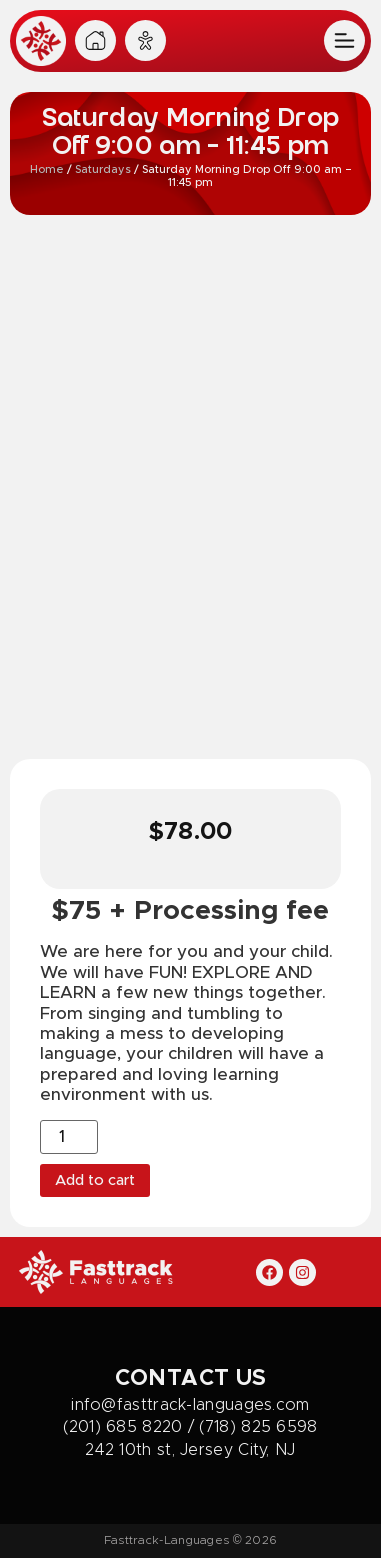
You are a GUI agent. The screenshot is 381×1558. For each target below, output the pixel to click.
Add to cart (95, 1180)
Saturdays (103, 169)
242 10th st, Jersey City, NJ (190, 1450)
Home (47, 169)
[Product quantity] (69, 1137)
